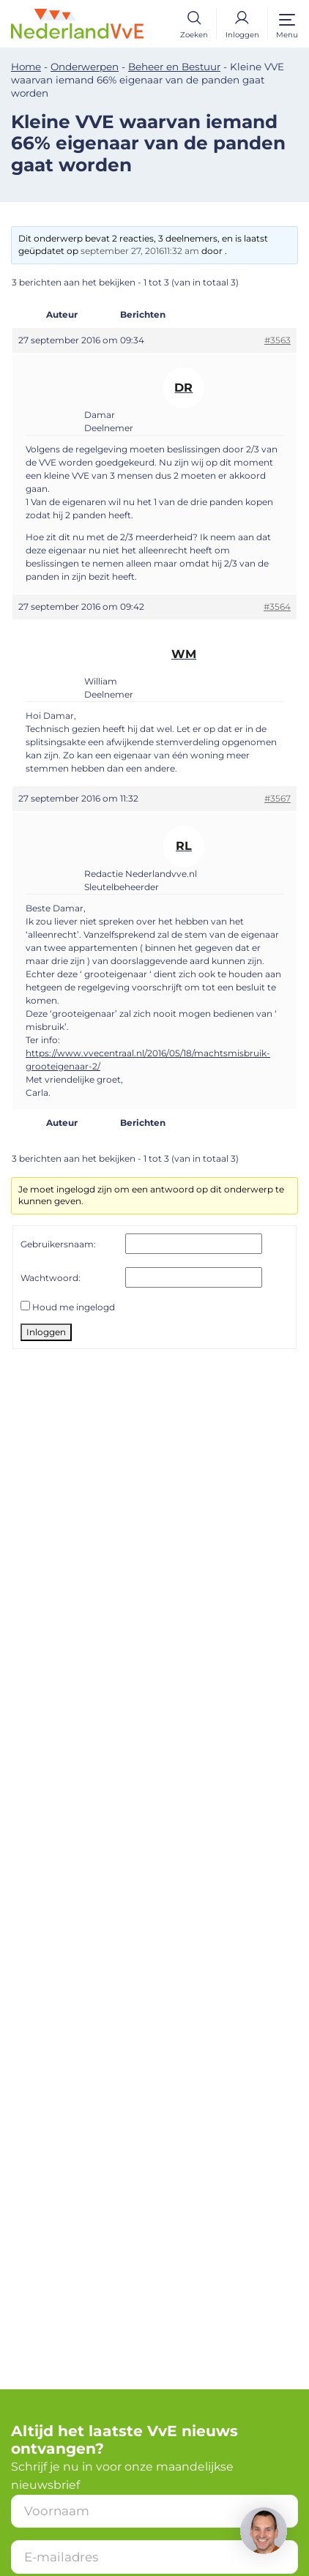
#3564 (277, 606)
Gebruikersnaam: (58, 1244)
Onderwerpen (85, 66)
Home (26, 66)
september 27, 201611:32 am (140, 250)
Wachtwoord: (51, 1277)
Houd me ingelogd (73, 1307)
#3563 (277, 340)
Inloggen (46, 1331)
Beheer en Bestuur (174, 66)
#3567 (277, 798)
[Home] (77, 23)
